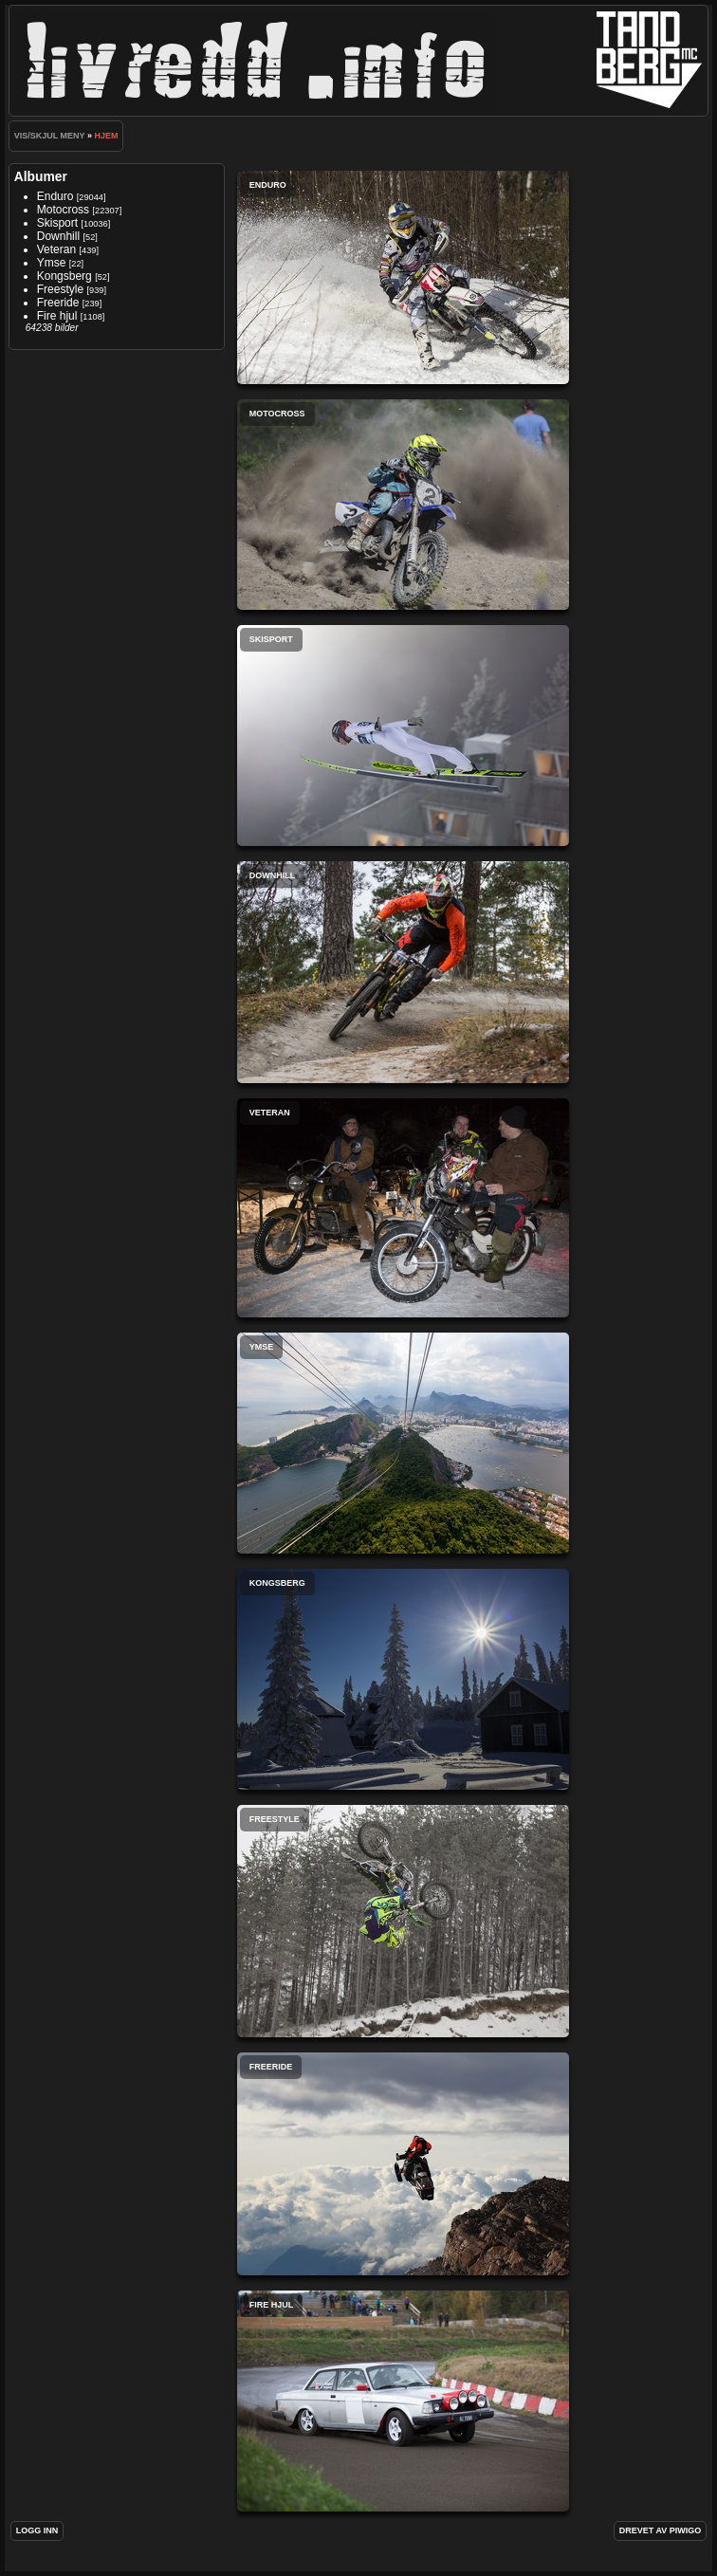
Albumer (40, 176)
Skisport (57, 223)
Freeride (58, 302)
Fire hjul (57, 315)
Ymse (51, 262)
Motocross (63, 209)
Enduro (55, 196)
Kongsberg (64, 276)
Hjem (106, 135)
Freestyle (60, 289)
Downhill (58, 236)
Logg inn (37, 2530)
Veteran (56, 249)
